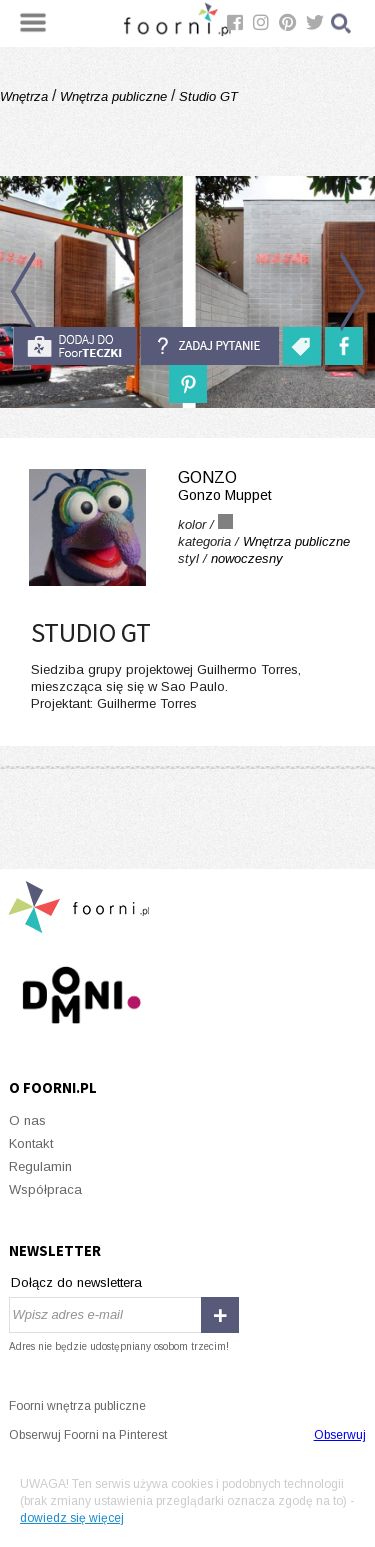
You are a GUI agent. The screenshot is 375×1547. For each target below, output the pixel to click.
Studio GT (206, 96)
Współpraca (45, 1189)
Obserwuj (340, 1435)
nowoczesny (247, 558)
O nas (27, 1120)
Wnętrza (26, 96)
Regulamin (40, 1166)
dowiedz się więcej (72, 1518)
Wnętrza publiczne (113, 96)
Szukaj (342, 23)
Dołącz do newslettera (76, 1282)
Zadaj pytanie (210, 346)
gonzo (187, 486)
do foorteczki (75, 346)
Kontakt (31, 1143)
